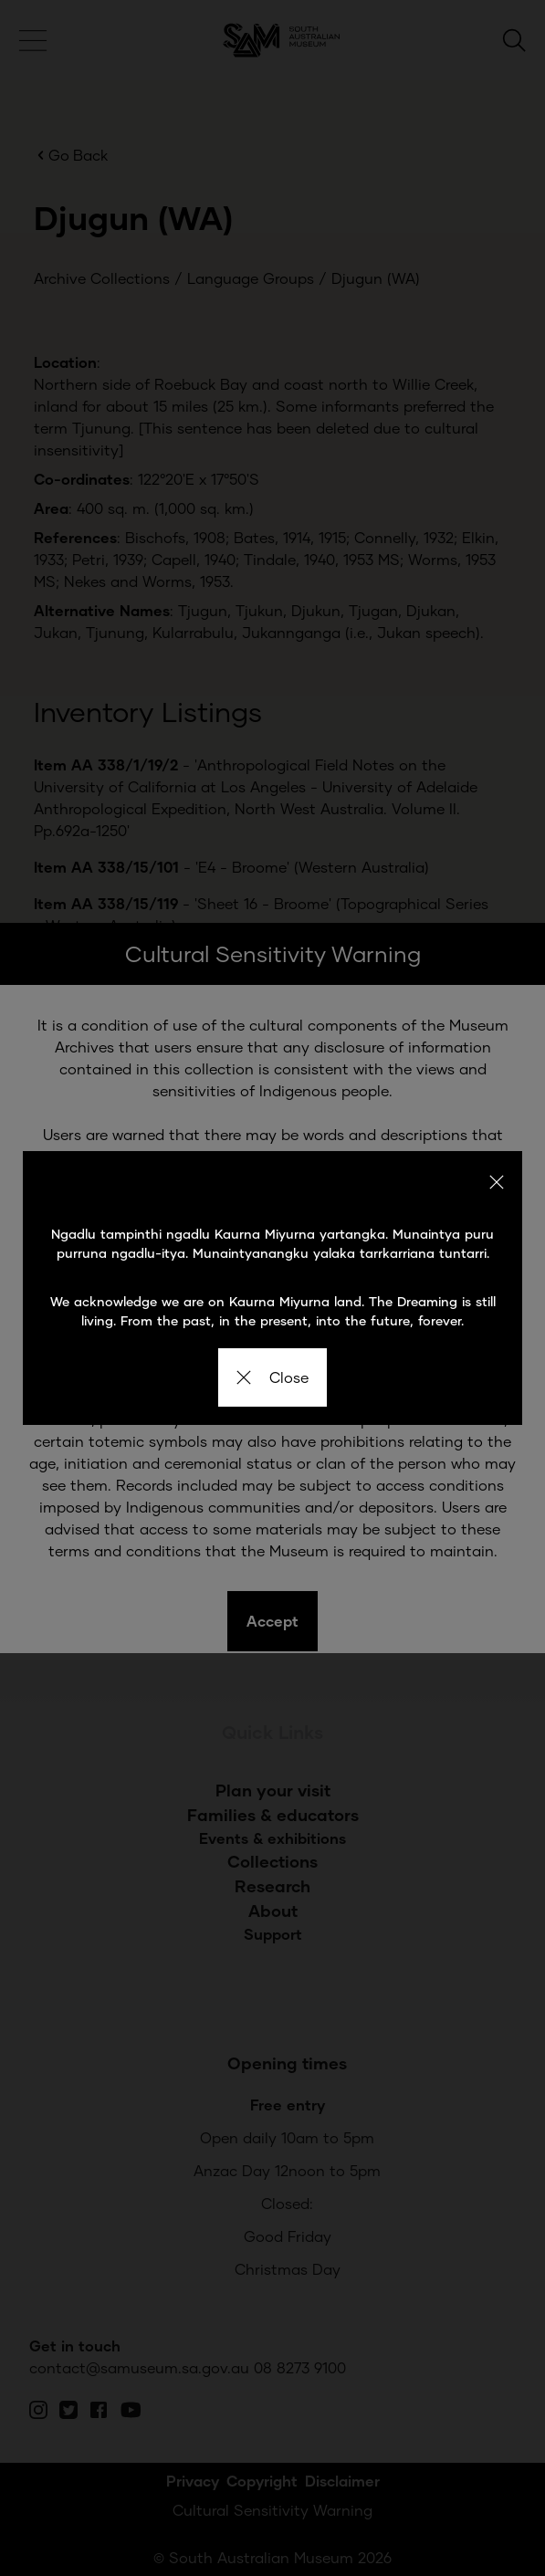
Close (272, 1377)
